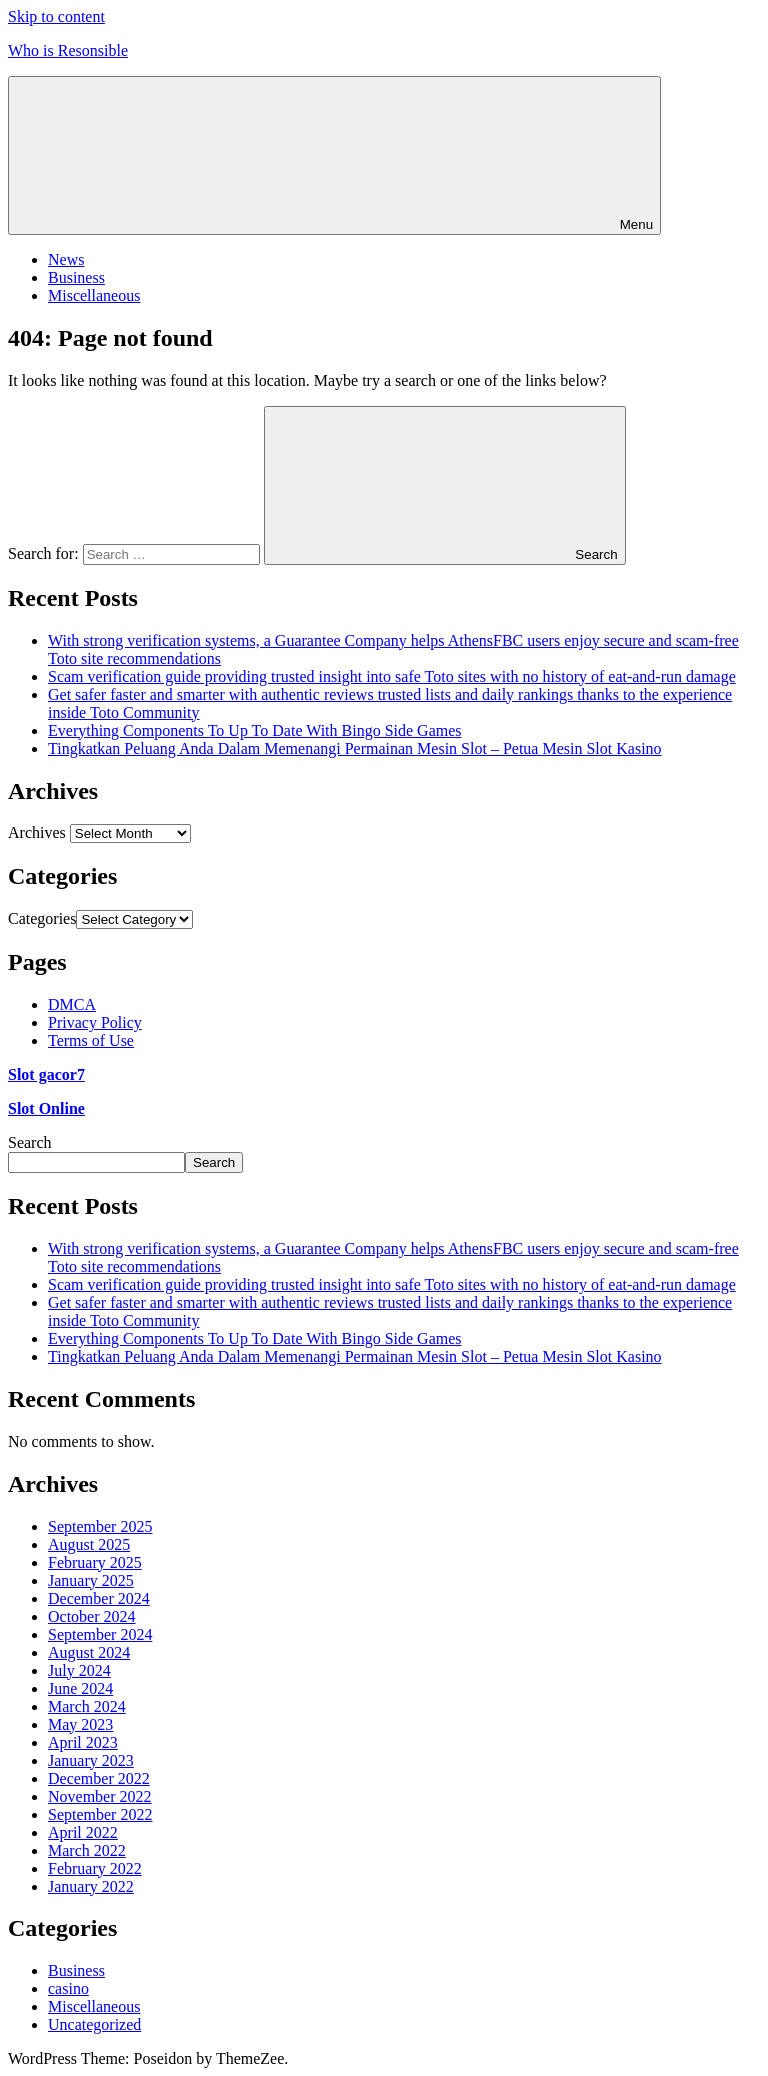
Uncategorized (94, 2024)
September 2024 (100, 1634)
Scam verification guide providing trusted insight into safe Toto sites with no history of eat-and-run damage (392, 676)
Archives (37, 832)
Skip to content (56, 16)
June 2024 (80, 1688)
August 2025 (89, 1544)
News (66, 259)
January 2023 (91, 1760)
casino (68, 1988)
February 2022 (95, 1868)
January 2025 (91, 1580)
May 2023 (80, 1724)
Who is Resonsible (68, 50)
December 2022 (99, 1778)
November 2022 (100, 1796)
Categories (42, 918)
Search (30, 1142)
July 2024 (79, 1670)
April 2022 (83, 1832)
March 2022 (87, 1850)
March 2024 (87, 1706)
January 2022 (91, 1886)
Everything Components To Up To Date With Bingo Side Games (255, 730)
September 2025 (100, 1526)
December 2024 (99, 1598)
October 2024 (92, 1616)
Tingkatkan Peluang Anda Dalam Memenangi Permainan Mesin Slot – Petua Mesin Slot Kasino (355, 748)
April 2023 (83, 1742)
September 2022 (100, 1814)
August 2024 (89, 1652)
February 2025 (95, 1562)
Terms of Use (91, 1040)
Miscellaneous (94, 295)
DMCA (72, 1004)
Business (76, 277)
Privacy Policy (95, 1022)
